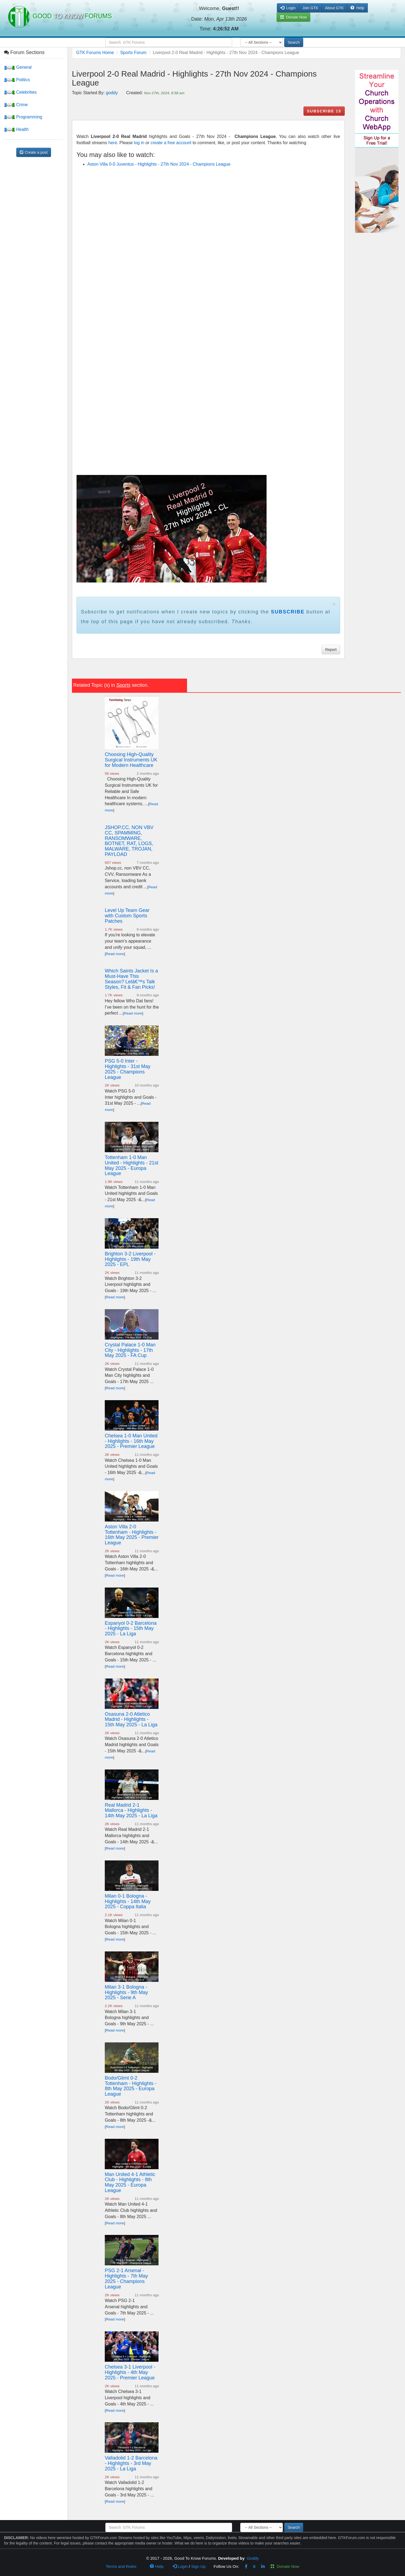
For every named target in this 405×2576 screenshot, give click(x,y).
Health (16, 129)
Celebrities (20, 92)
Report (331, 649)
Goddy (253, 2558)
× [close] (334, 604)
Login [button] (288, 8)
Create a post (34, 152)
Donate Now (284, 2566)
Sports (123, 685)
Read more (115, 954)
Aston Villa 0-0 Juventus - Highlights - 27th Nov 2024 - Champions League (158, 164)
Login (180, 2566)
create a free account (171, 142)
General (17, 67)
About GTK (334, 8)
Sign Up (198, 2566)
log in (139, 142)
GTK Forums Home (95, 52)
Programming (23, 117)
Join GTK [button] (310, 8)
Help (357, 8)
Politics (17, 79)
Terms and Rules (121, 2566)
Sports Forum (133, 52)
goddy (112, 92)
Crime (16, 104)
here (112, 142)
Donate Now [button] (293, 17)
